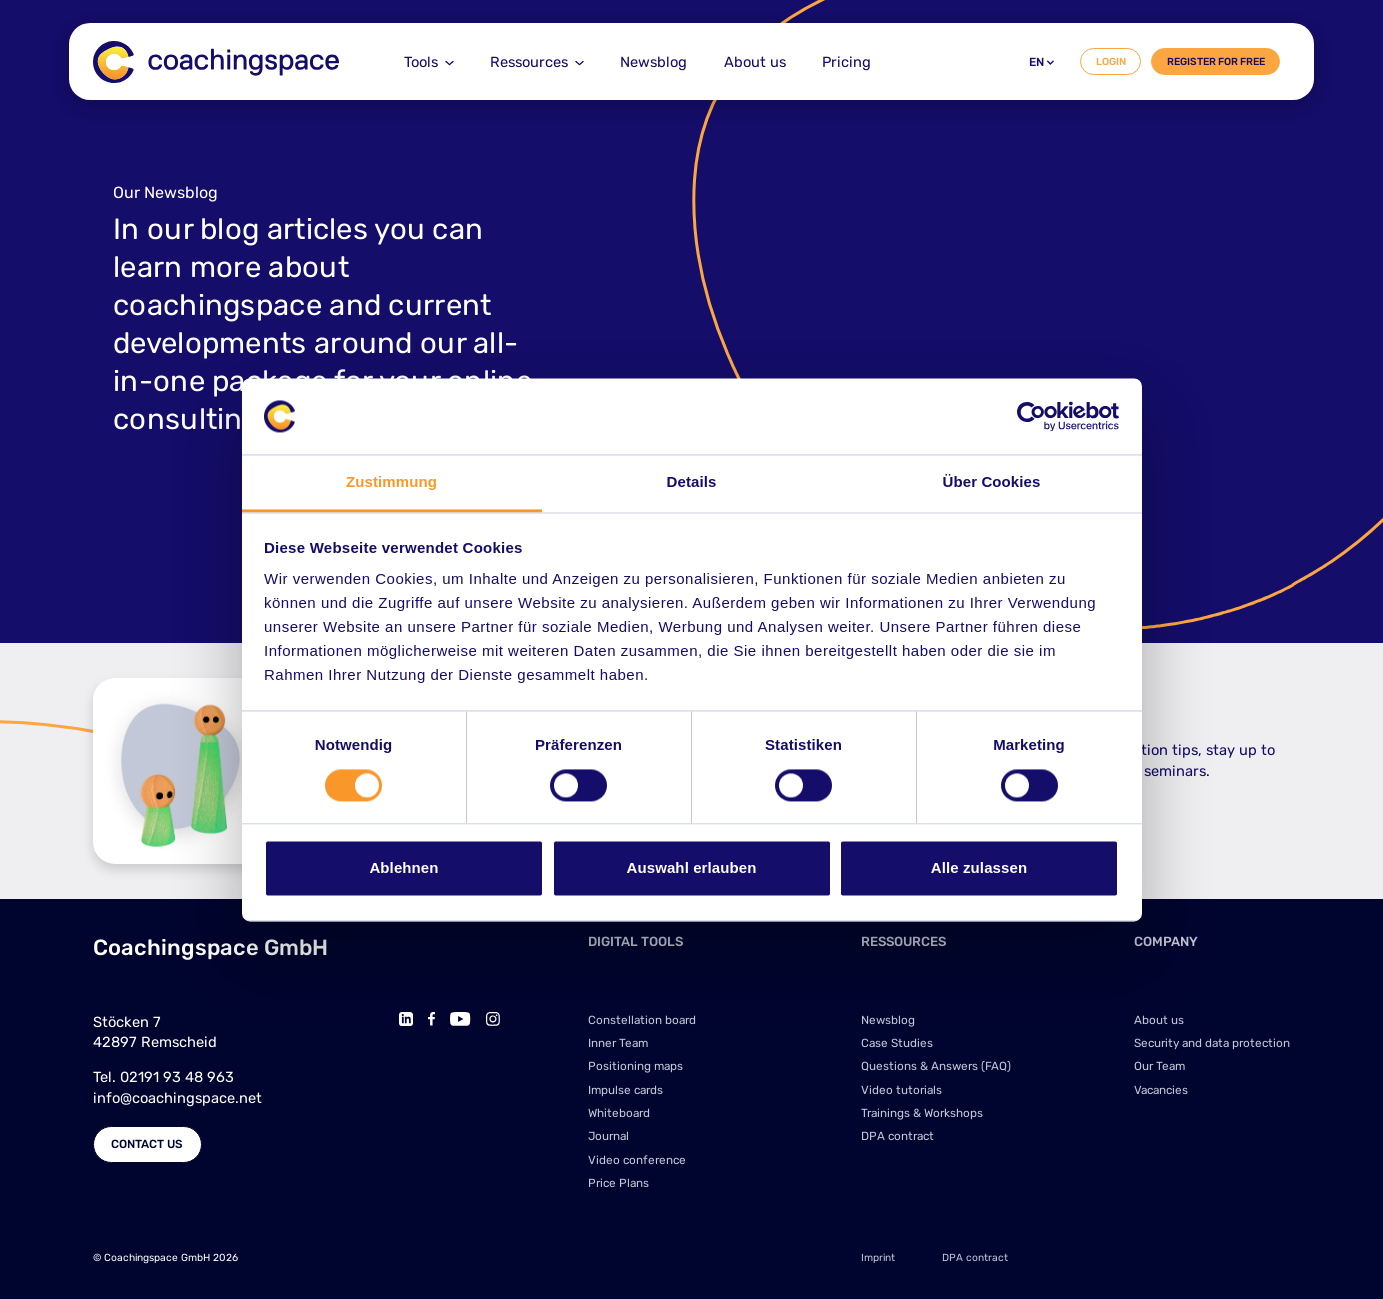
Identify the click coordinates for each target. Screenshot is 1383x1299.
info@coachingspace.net (177, 1098)
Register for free (1216, 61)
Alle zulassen (979, 868)
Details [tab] (692, 482)
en (1042, 62)
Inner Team (618, 1043)
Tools (421, 62)
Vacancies (1161, 1090)
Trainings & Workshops (922, 1113)
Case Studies (897, 1043)
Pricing (846, 62)
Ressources (529, 62)
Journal (608, 1136)
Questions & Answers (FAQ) (936, 1066)
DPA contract (897, 1136)
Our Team (1159, 1066)
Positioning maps (635, 1066)
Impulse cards (625, 1090)
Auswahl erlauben (692, 868)
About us (755, 62)
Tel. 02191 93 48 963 (163, 1077)
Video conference (637, 1160)
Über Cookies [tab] (992, 482)
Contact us (147, 1144)
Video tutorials (901, 1090)
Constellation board (642, 1020)
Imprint (878, 1257)
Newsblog (653, 62)
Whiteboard (619, 1113)
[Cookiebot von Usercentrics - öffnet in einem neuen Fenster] (1031, 416)
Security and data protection (1212, 1043)
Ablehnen (403, 868)
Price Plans (618, 1183)
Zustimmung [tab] (391, 482)
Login (1111, 61)
